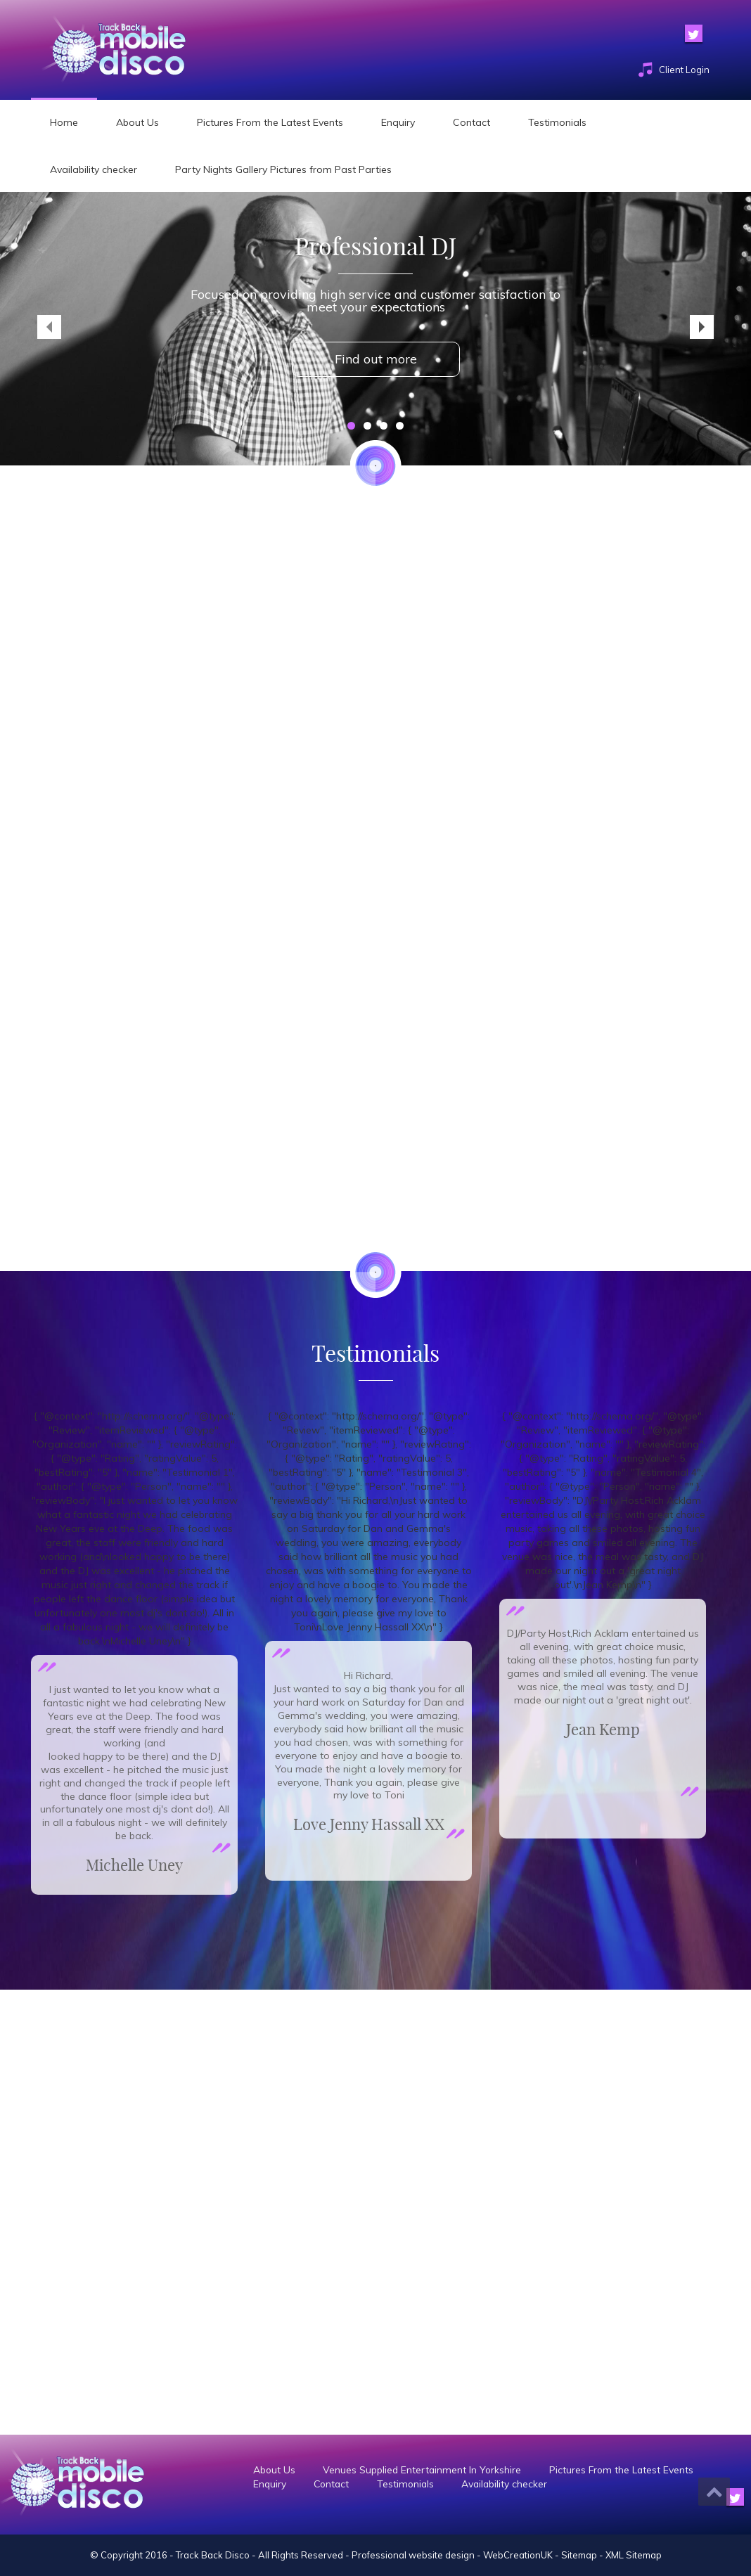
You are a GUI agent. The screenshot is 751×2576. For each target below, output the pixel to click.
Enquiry (398, 122)
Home (64, 122)
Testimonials (557, 122)
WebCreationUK (518, 2555)
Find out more (376, 359)
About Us (137, 122)
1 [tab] (351, 426)
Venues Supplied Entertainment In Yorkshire (425, 2470)
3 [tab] (383, 426)
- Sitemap (576, 2555)
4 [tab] (400, 426)
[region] (375, 328)
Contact (471, 122)
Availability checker (93, 169)
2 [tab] (367, 426)
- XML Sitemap (630, 2555)
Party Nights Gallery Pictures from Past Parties (283, 169)
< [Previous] (49, 327)
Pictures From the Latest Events (270, 122)
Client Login (684, 69)
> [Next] (702, 327)
